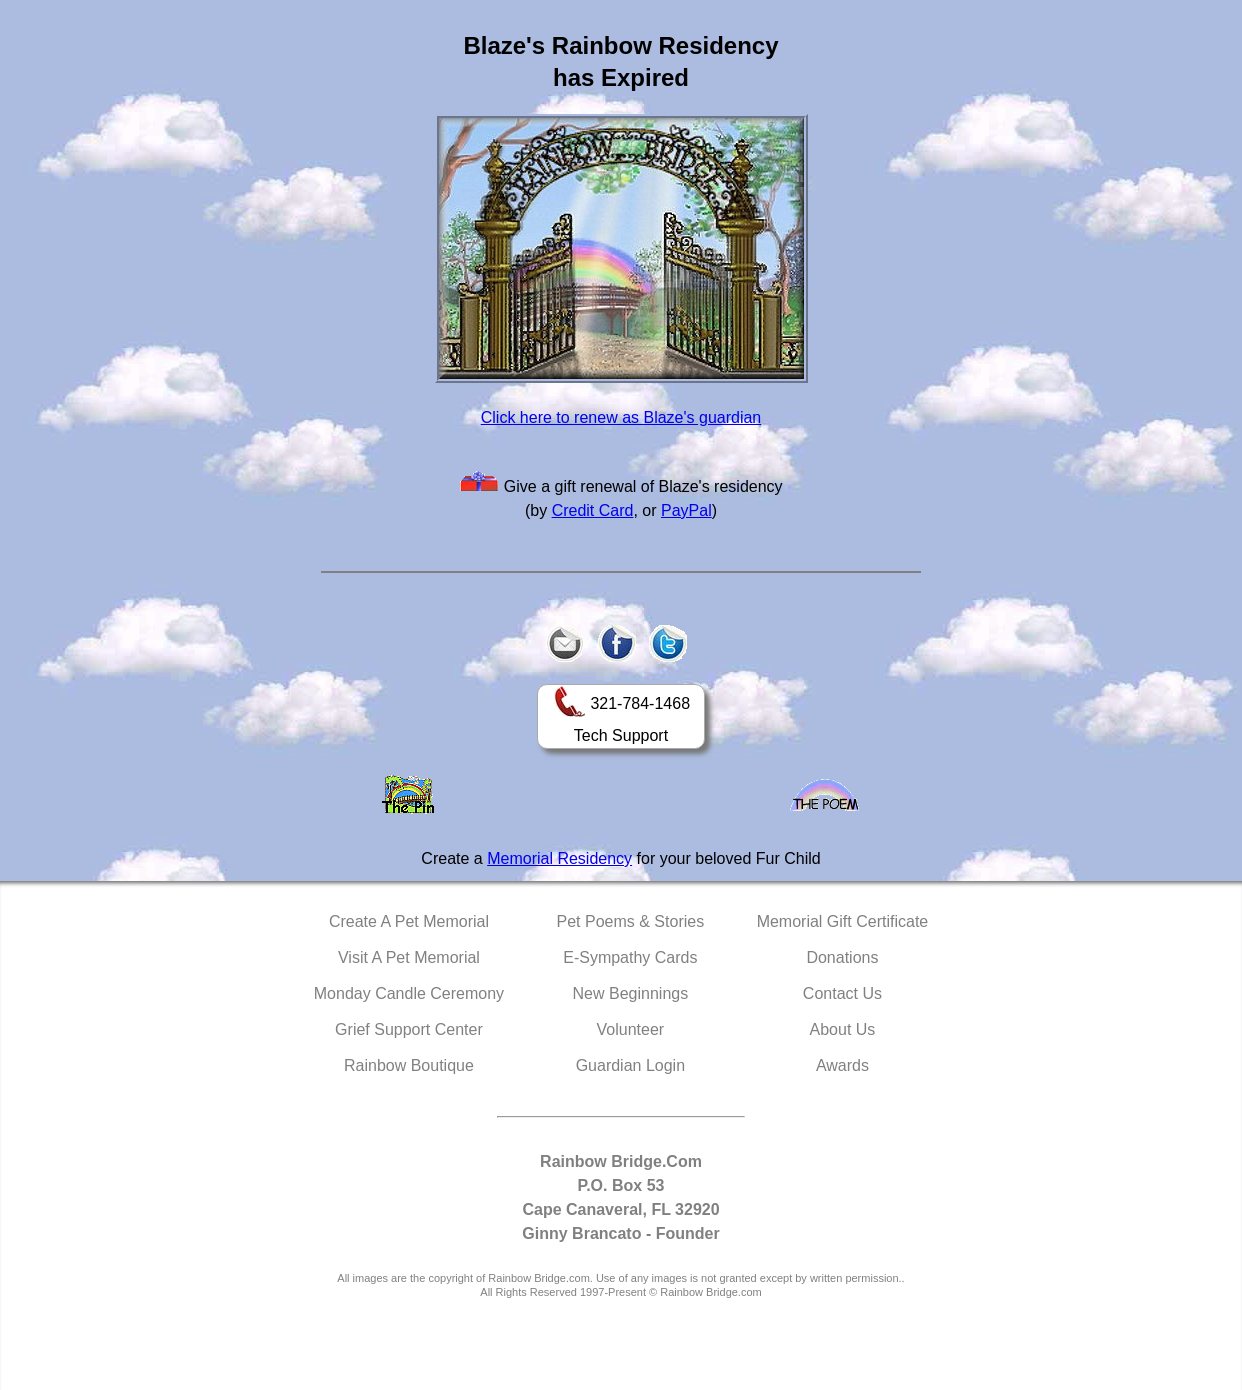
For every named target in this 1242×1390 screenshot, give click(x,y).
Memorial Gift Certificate (843, 921)
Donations (842, 957)
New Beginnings (631, 993)
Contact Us (842, 993)
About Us (843, 1029)
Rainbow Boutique (409, 1065)
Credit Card (593, 510)
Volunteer (631, 1029)
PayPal (686, 510)
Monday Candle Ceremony (409, 993)
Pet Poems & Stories (631, 921)
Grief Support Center (409, 1029)
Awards (842, 1065)
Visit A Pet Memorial (409, 957)
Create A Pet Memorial (409, 921)
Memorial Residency (559, 858)
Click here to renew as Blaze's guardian (621, 417)
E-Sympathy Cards (630, 957)
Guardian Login (630, 1065)
